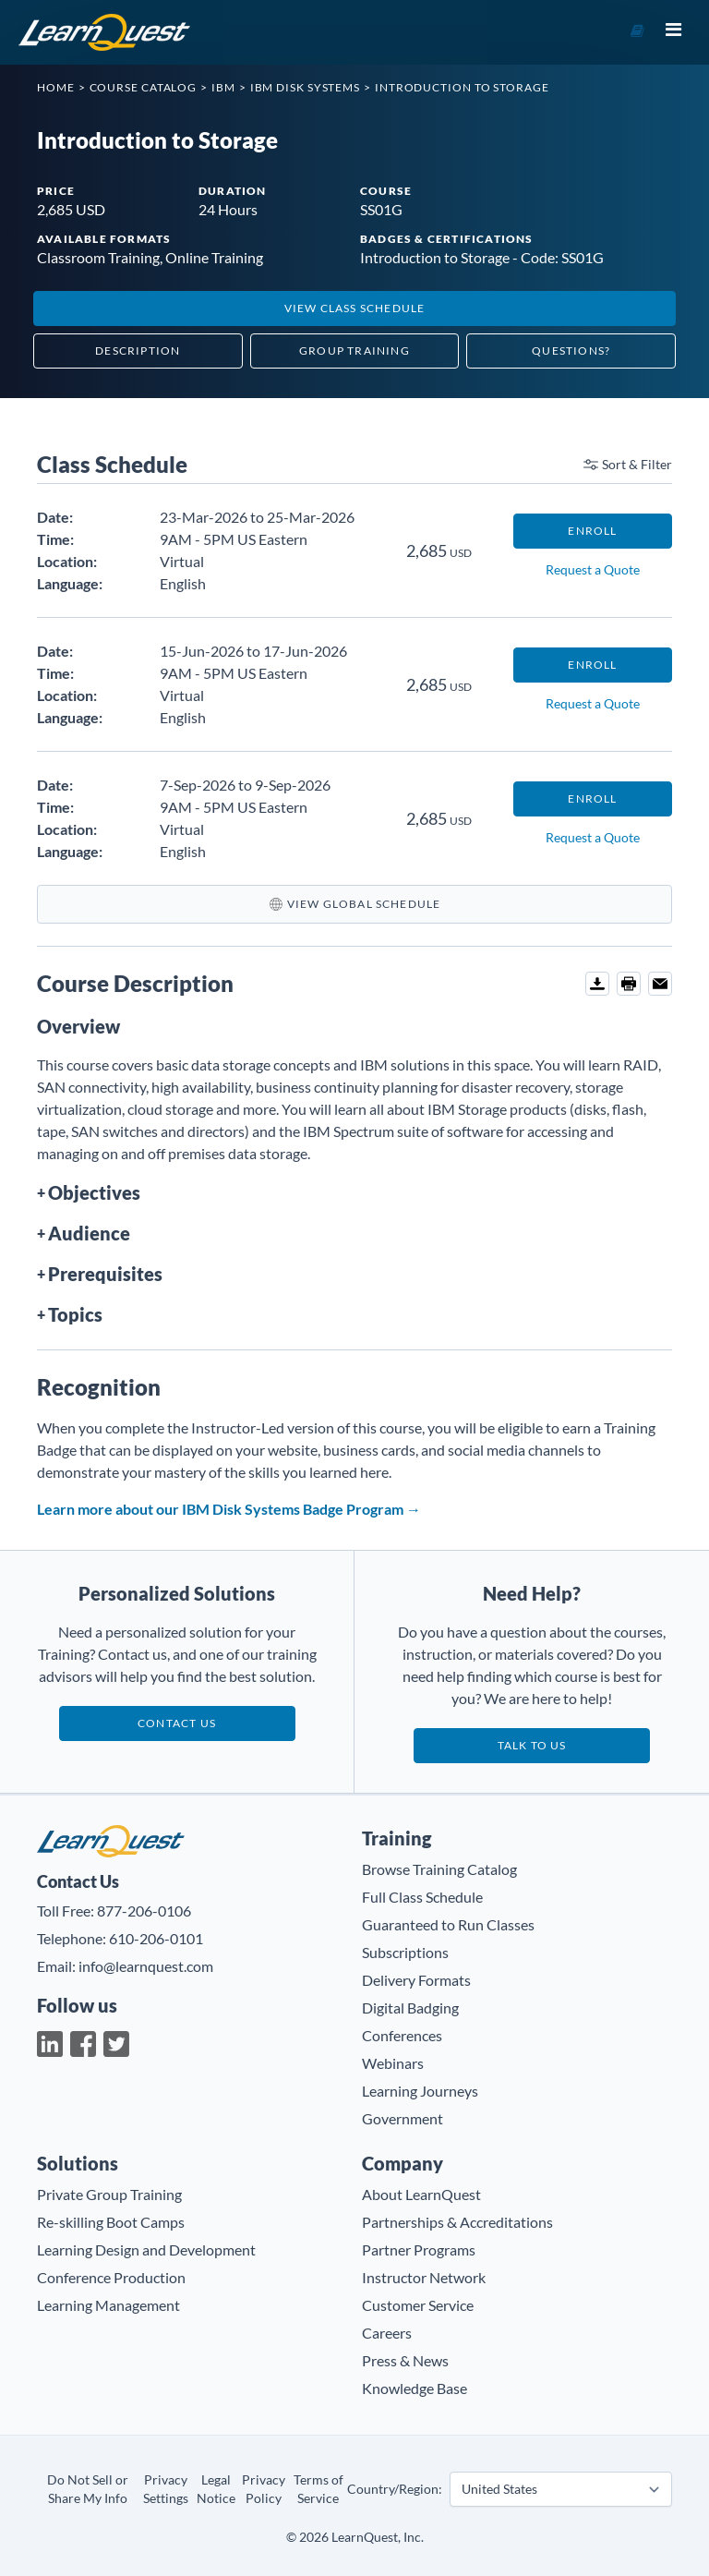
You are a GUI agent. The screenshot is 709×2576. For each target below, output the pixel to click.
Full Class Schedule (422, 1896)
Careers (387, 2332)
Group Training (354, 350)
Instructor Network (424, 2277)
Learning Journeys (420, 2090)
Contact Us (177, 1723)
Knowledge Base (414, 2388)
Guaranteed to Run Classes (448, 1924)
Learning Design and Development (146, 2249)
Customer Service (418, 2305)
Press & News (405, 2360)
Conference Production (111, 2277)
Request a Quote (593, 569)
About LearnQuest (421, 2194)
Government (402, 2118)
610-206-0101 (156, 1938)
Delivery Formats (416, 1980)
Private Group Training (109, 2194)
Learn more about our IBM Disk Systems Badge (229, 1509)
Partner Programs (418, 2249)
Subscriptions (405, 1952)
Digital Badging (410, 2007)
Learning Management (108, 2305)
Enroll (592, 531)
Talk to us (532, 1745)
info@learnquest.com (145, 1966)
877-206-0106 (144, 1910)
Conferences (402, 2035)
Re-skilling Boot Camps (111, 2222)
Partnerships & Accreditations (457, 2222)
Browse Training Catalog (439, 1869)
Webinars (393, 2063)
